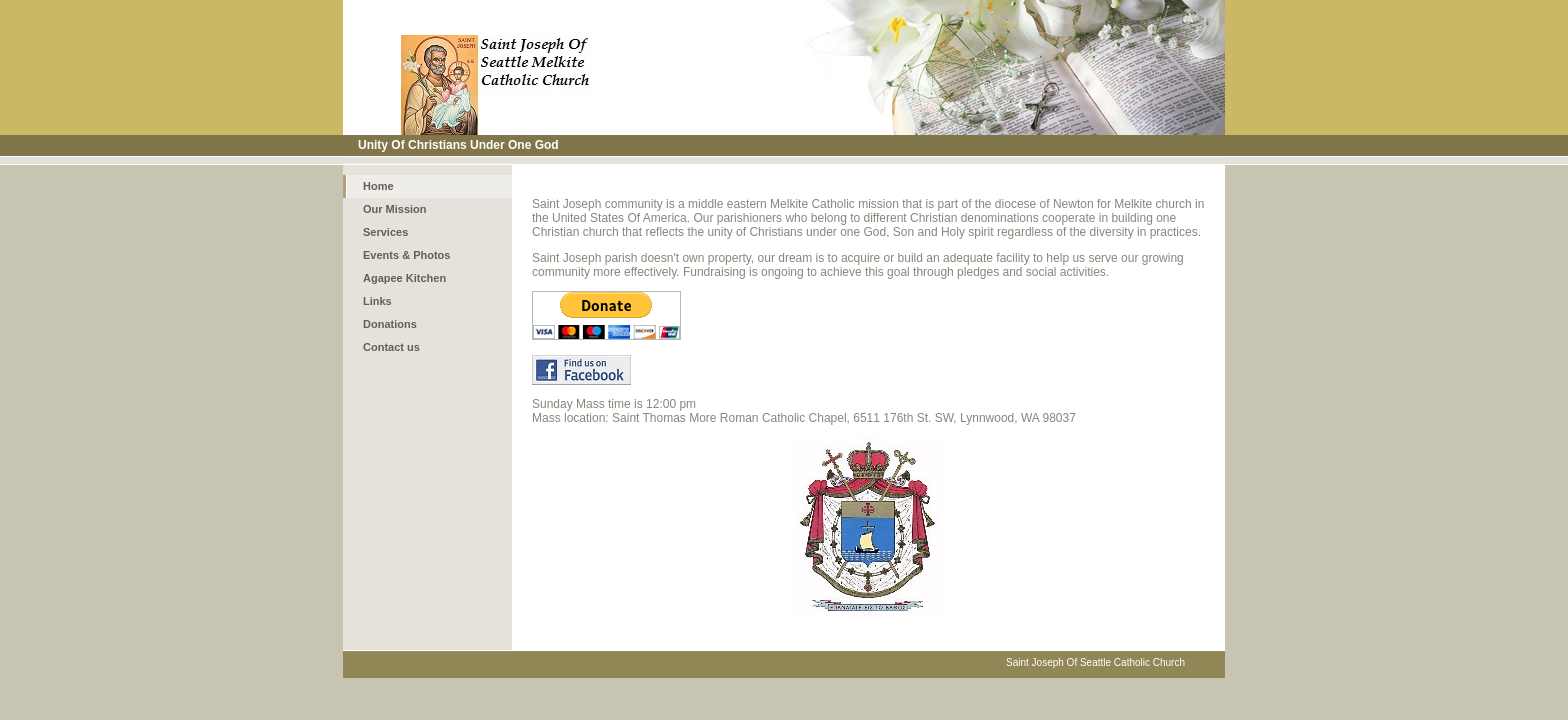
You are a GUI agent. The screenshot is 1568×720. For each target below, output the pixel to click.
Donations (390, 324)
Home (378, 186)
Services (385, 232)
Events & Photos (406, 255)
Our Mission (395, 209)
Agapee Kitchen (404, 278)
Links (377, 301)
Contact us (391, 347)
